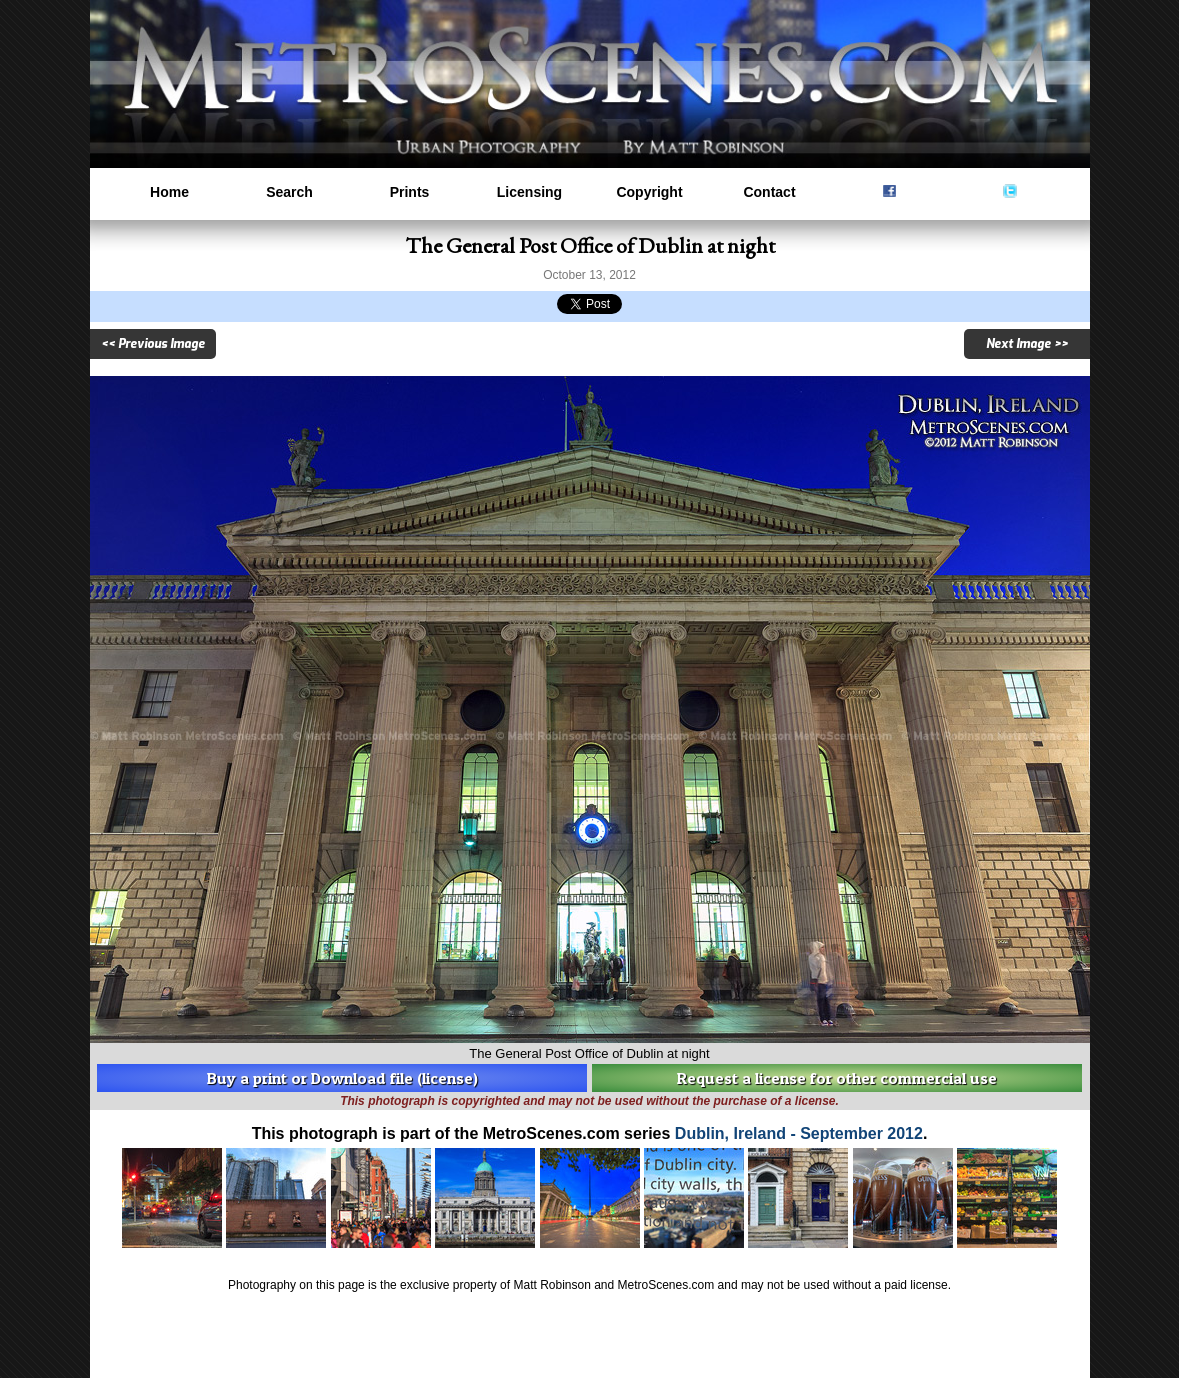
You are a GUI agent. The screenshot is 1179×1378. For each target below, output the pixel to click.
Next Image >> (1027, 344)
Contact (769, 192)
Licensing (529, 192)
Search (289, 192)
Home (169, 192)
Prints (410, 192)
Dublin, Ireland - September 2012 (799, 1133)
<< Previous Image (153, 344)
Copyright (649, 192)
